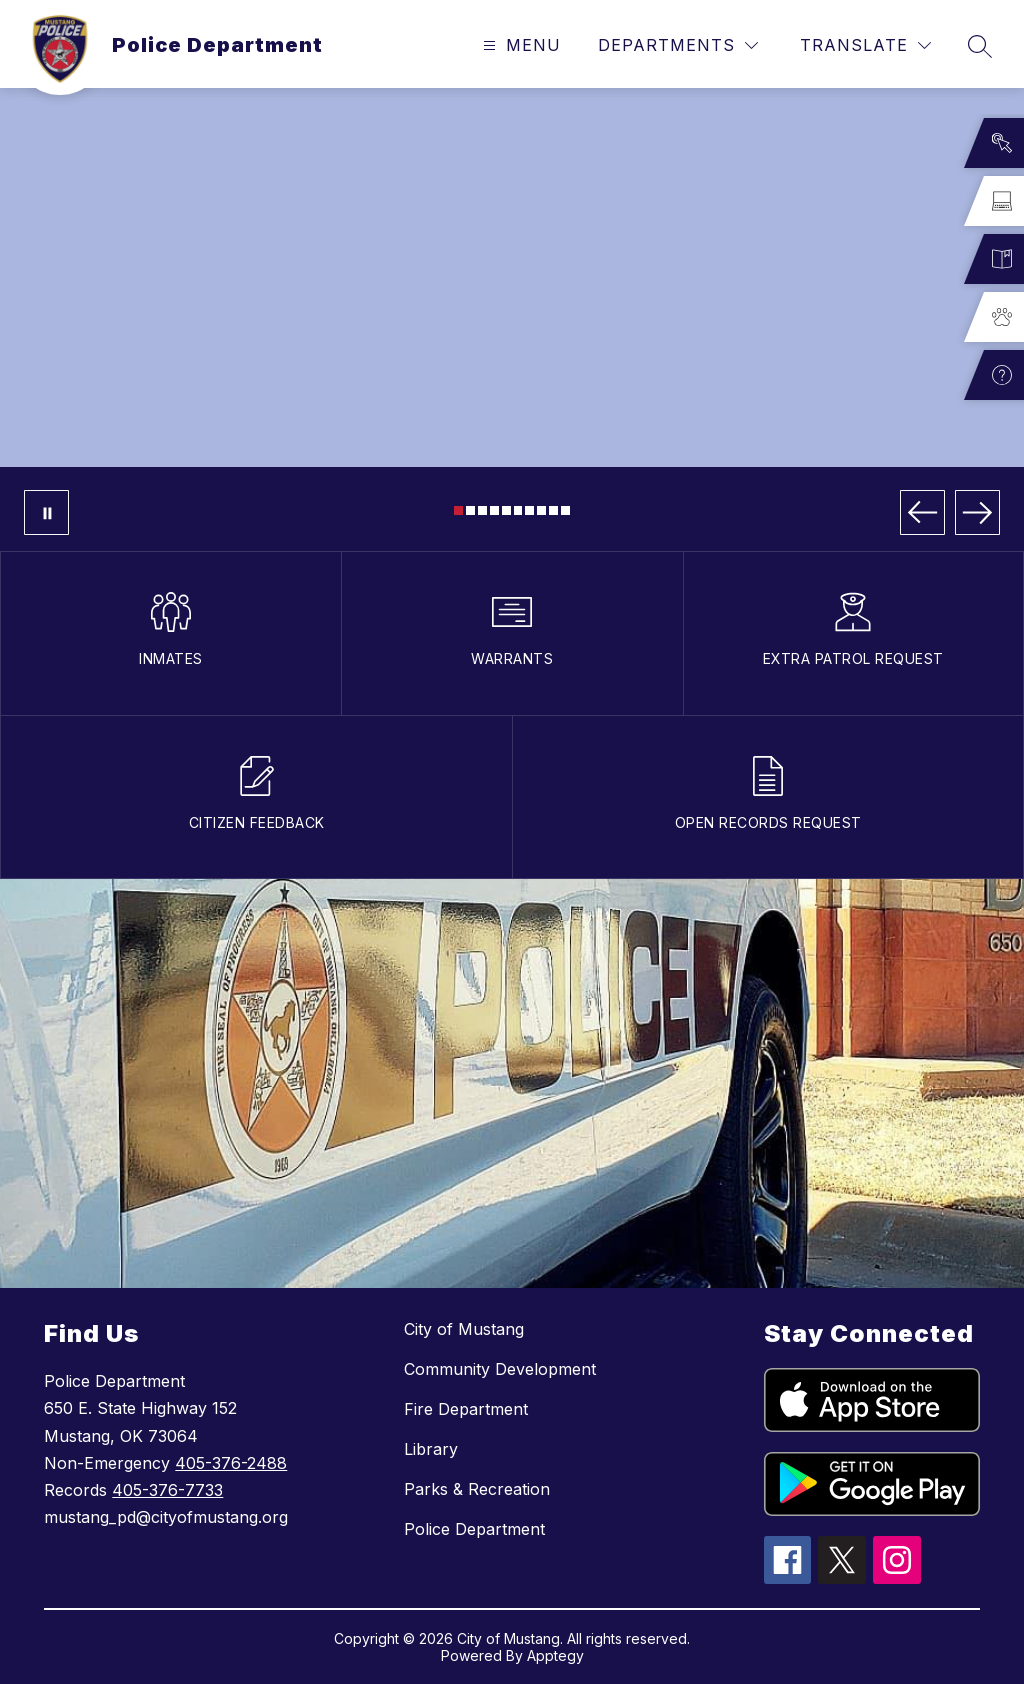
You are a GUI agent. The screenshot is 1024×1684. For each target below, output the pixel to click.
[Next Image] (977, 512)
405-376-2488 (231, 1463)
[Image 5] (506, 510)
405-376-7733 (167, 1490)
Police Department (474, 1529)
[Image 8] (541, 510)
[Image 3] (482, 510)
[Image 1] (458, 510)
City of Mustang (464, 1329)
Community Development (500, 1369)
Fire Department (466, 1409)
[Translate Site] (865, 45)
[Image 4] (494, 510)
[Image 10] (565, 510)
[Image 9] (553, 510)
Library (431, 1449)
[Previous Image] (922, 512)
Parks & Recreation (477, 1489)
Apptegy (555, 1655)
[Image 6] (518, 510)
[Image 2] (470, 510)
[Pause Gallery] (46, 512)
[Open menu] (519, 45)
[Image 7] (529, 510)
